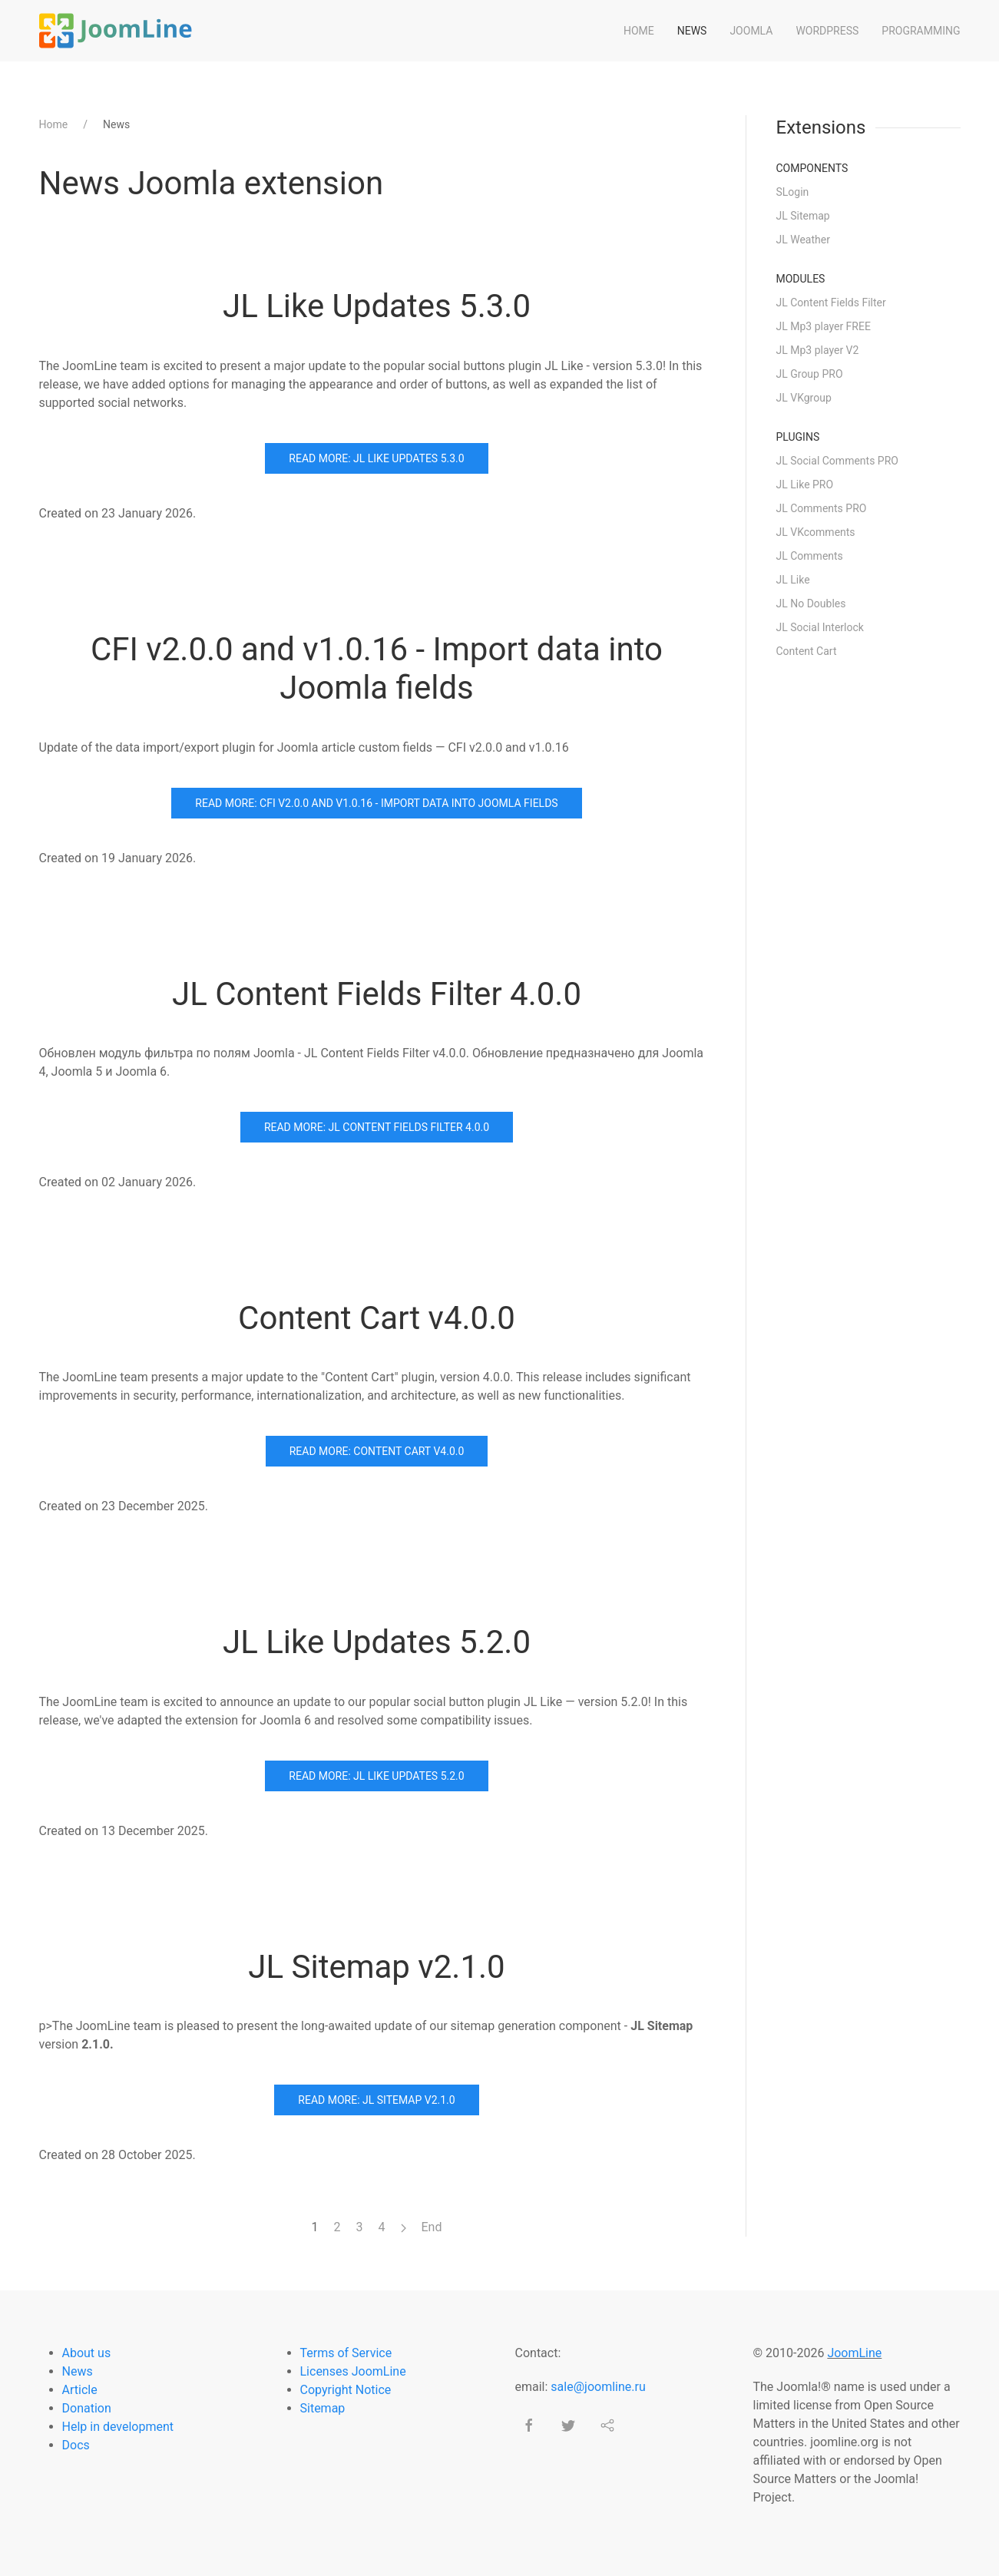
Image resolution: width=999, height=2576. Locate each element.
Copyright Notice (346, 2390)
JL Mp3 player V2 (817, 350)
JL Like (793, 580)
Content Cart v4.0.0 (376, 1318)
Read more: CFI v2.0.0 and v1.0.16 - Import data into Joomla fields (376, 803)
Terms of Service (346, 2353)
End (432, 2227)
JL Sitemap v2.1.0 (376, 1967)
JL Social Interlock (820, 627)
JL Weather (803, 239)
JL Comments (809, 556)
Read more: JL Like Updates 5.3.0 (376, 458)
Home (639, 31)
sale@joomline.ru (598, 2386)
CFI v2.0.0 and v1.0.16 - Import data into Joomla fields (377, 668)
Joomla (750, 31)
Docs (76, 2445)
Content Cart (806, 651)
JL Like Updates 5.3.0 (377, 306)
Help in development (118, 2426)
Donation (86, 2408)
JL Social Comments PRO (837, 461)
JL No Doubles (811, 603)
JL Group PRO (809, 374)
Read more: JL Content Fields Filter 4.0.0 (376, 1127)
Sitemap (323, 2408)
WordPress (827, 31)
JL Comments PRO (821, 508)
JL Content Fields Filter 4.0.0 (376, 994)
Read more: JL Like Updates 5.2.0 (376, 1776)
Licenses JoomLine (353, 2371)
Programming (921, 31)
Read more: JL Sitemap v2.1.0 (376, 2100)
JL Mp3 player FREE (823, 326)
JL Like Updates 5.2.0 (377, 1642)
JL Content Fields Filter (831, 302)
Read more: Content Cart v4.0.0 (377, 1451)
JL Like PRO (805, 484)
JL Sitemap (803, 216)
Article (80, 2390)
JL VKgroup (804, 398)
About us (86, 2353)
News (692, 31)
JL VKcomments (815, 532)
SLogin (792, 192)
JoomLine (854, 2353)
